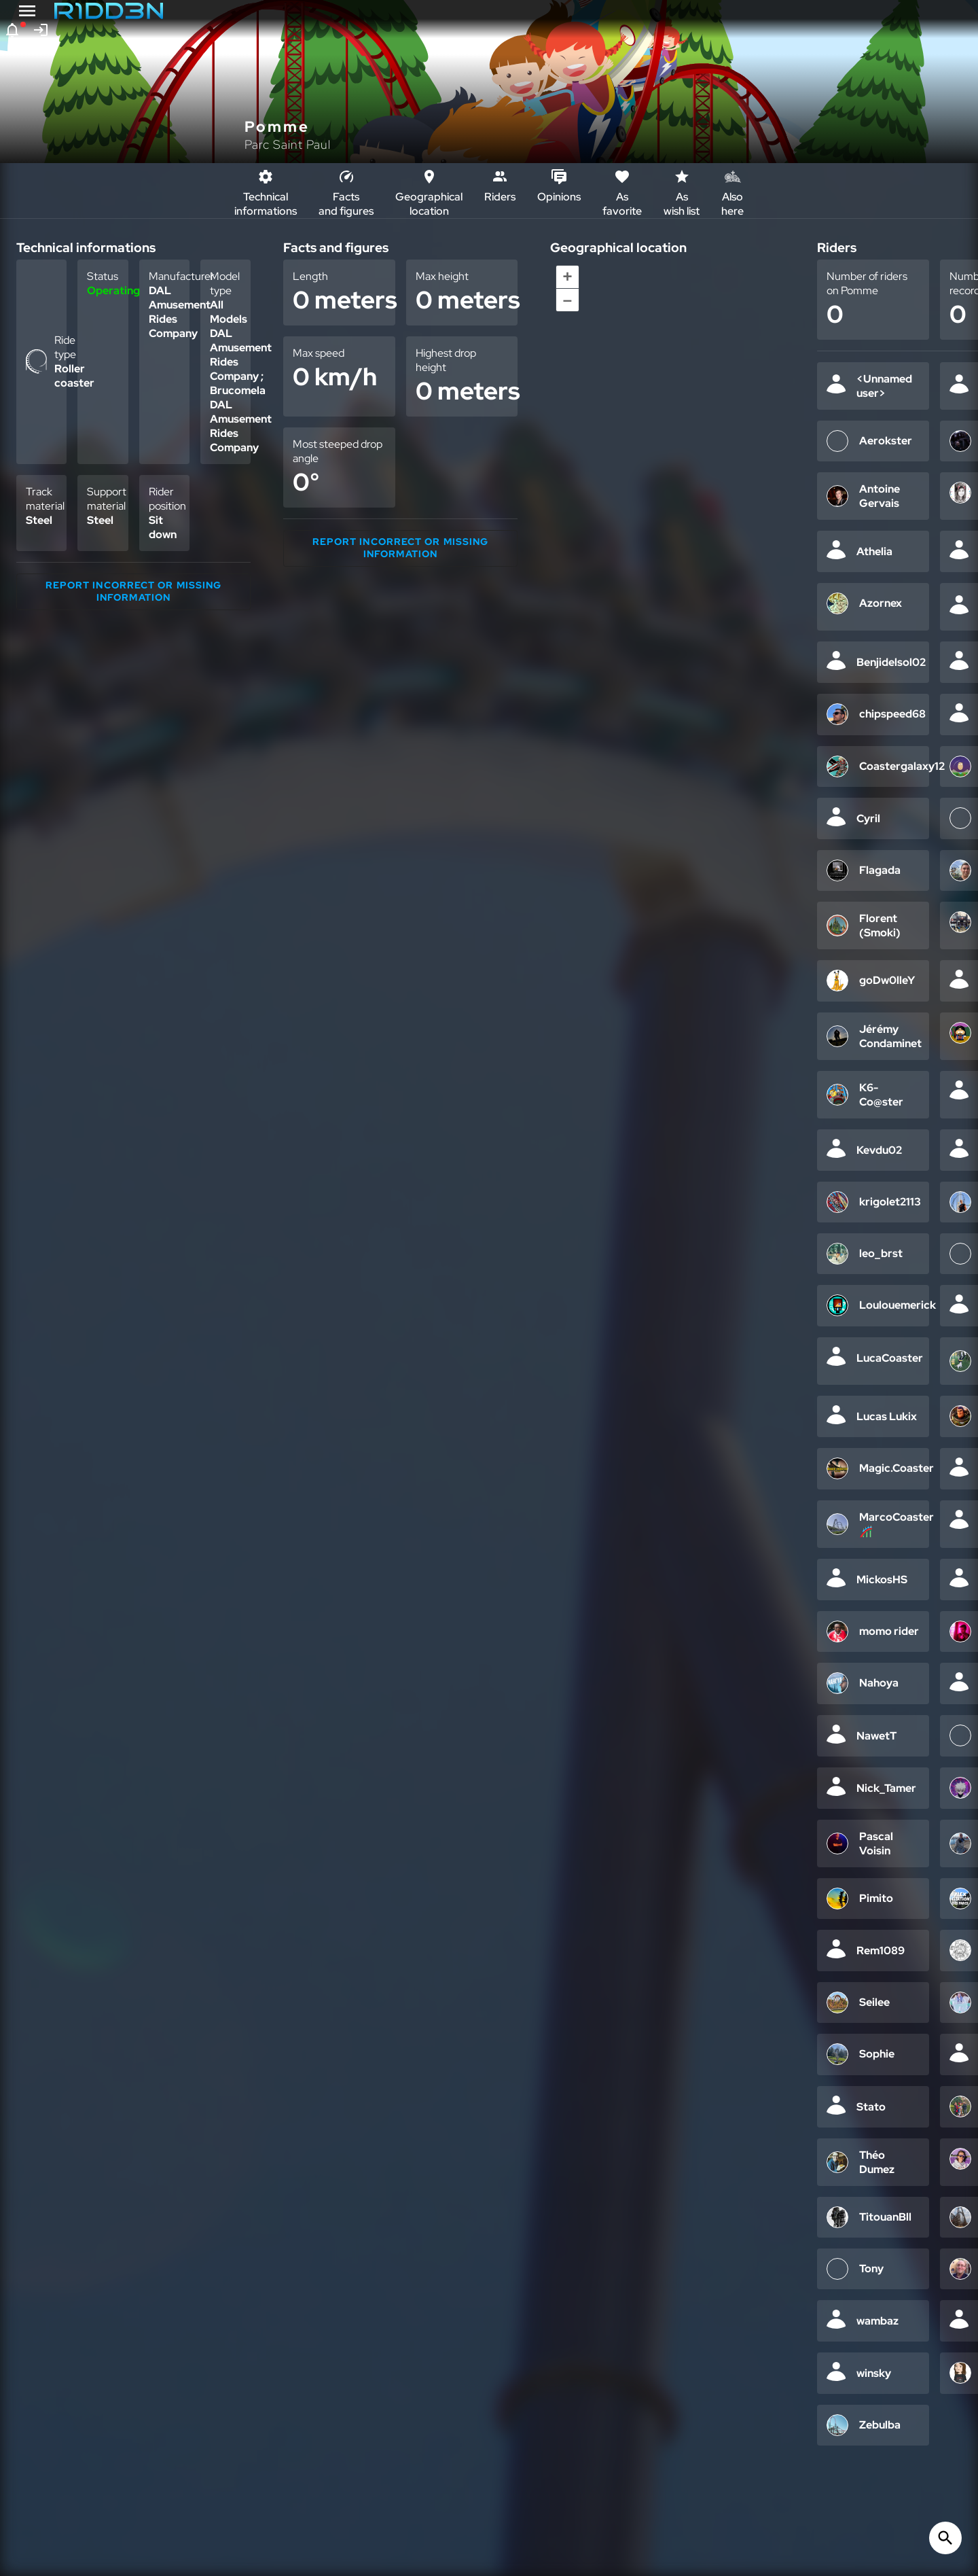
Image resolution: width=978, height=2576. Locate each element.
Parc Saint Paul (287, 144)
